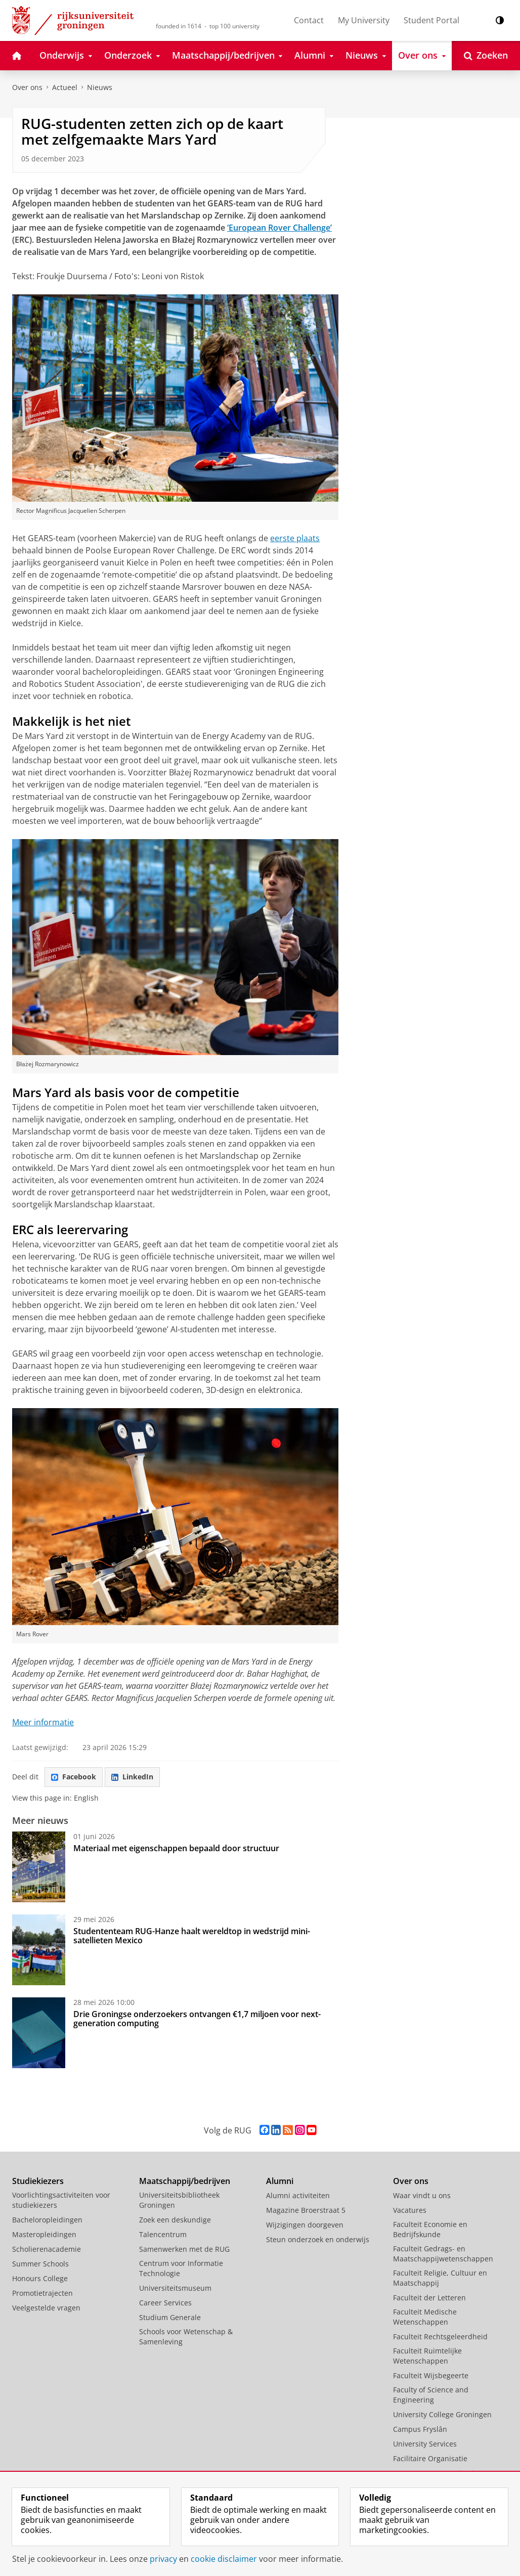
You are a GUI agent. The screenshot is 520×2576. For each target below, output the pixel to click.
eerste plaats (295, 538)
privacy (163, 2558)
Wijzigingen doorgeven (304, 2225)
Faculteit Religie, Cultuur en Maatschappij (440, 2278)
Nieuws (99, 87)
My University (363, 20)
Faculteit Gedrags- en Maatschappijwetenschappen (443, 2253)
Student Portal (431, 20)
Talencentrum (163, 2234)
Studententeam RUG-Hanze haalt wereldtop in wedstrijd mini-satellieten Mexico (191, 1936)
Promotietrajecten (42, 2293)
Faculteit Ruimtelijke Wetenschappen (427, 2356)
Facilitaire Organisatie (430, 2458)
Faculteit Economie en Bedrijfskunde (430, 2229)
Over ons (27, 87)
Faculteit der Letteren (429, 2297)
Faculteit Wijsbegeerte (430, 2375)
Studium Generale (170, 2317)
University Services (425, 2444)
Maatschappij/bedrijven (184, 2181)
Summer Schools (40, 2263)
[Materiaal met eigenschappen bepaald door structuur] (38, 1866)
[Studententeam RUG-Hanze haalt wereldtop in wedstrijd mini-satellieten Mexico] (38, 1949)
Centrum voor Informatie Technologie (181, 2268)
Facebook (73, 1776)
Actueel (64, 87)
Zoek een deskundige (175, 2219)
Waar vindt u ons (422, 2195)
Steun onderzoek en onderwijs (317, 2239)
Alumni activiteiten (298, 2195)
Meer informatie (43, 1722)
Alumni (279, 2181)
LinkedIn (132, 1776)
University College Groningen (442, 2414)
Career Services (165, 2302)
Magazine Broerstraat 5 (305, 2210)
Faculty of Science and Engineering (430, 2395)
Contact (309, 20)
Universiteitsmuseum (175, 2288)
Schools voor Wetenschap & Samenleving (186, 2336)
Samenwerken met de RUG (184, 2249)
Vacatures (409, 2210)
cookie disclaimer (224, 2558)
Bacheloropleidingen (47, 2219)
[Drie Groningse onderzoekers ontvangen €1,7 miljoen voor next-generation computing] (38, 2032)
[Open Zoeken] (486, 55)
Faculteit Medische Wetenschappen (425, 2317)
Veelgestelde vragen (46, 2307)
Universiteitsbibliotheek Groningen (179, 2200)
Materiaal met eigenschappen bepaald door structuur (176, 1848)
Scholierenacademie (46, 2249)
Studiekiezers (38, 2181)
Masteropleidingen (44, 2234)
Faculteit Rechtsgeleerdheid (440, 2336)
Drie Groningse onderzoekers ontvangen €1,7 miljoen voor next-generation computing (197, 2019)
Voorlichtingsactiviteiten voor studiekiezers (61, 2200)
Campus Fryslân (420, 2429)
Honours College (40, 2278)
